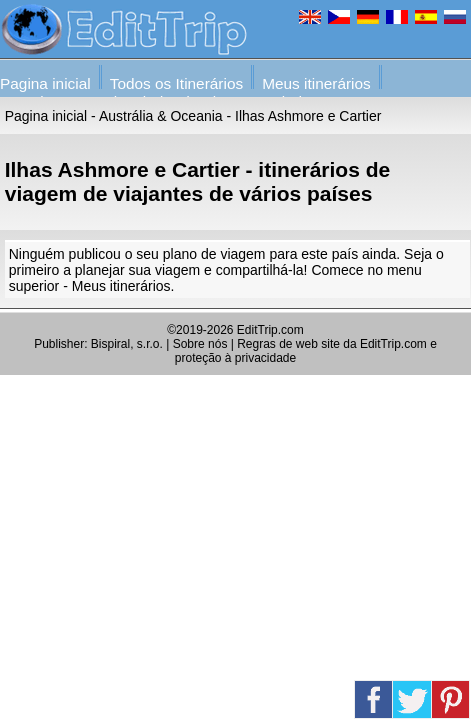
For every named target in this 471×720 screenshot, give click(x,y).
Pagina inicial (45, 83)
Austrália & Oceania (161, 116)
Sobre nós (200, 344)
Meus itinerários (316, 83)
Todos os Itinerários (176, 83)
